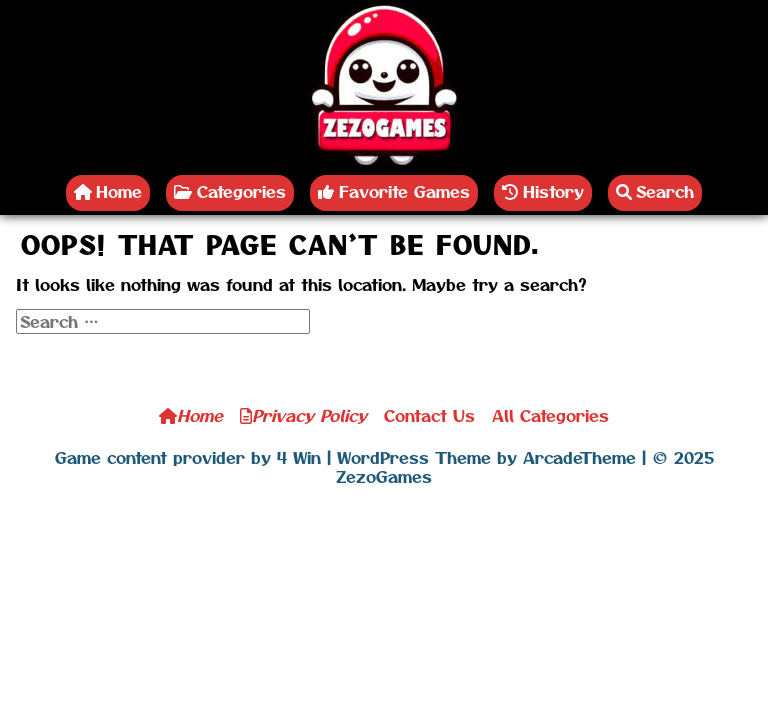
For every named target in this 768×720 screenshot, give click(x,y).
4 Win (299, 457)
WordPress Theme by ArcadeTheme (486, 457)
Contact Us (429, 415)
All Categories (550, 415)
